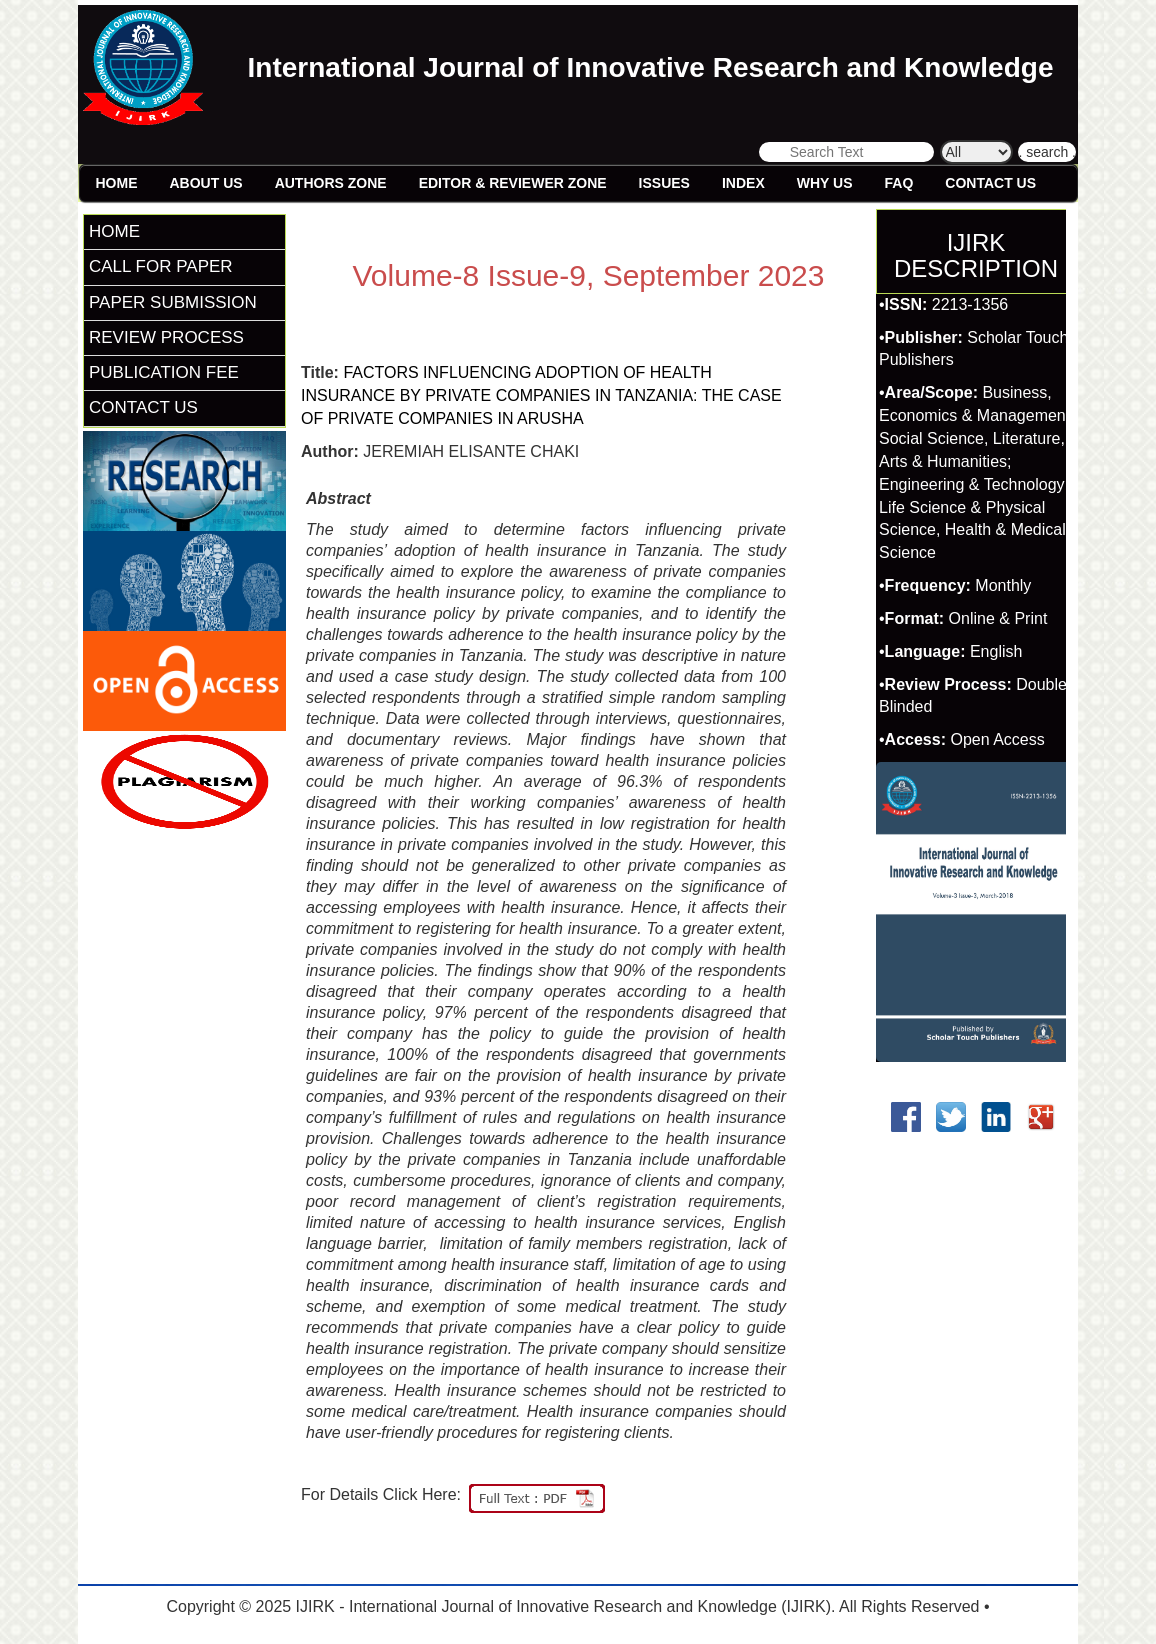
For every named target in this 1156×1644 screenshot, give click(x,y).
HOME (114, 231)
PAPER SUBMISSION (173, 302)
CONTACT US (143, 407)
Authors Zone (331, 183)
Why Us (825, 183)
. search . (1047, 152)
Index (743, 183)
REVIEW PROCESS (166, 337)
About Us (206, 183)
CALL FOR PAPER (161, 266)
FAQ (899, 183)
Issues (664, 183)
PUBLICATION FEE (164, 372)
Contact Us (990, 183)
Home (117, 183)
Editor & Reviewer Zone (513, 183)
